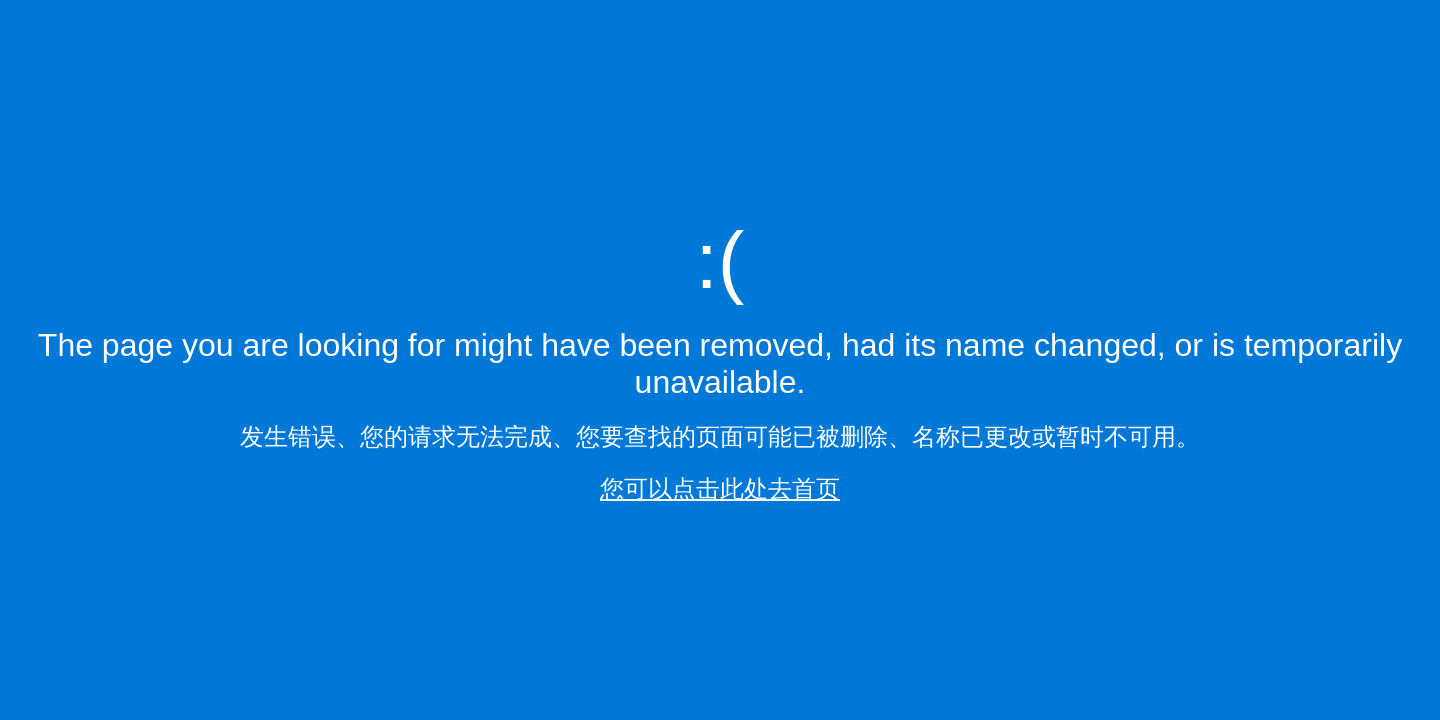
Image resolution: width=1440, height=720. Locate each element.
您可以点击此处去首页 (720, 488)
